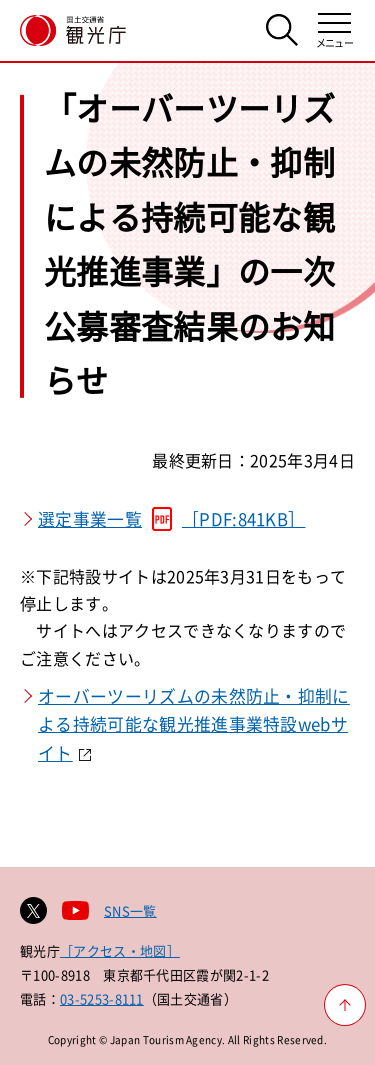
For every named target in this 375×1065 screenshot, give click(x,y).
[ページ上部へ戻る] (345, 1005)
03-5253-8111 (102, 998)
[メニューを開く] (334, 30)
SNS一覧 (130, 910)
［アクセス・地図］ (120, 950)
